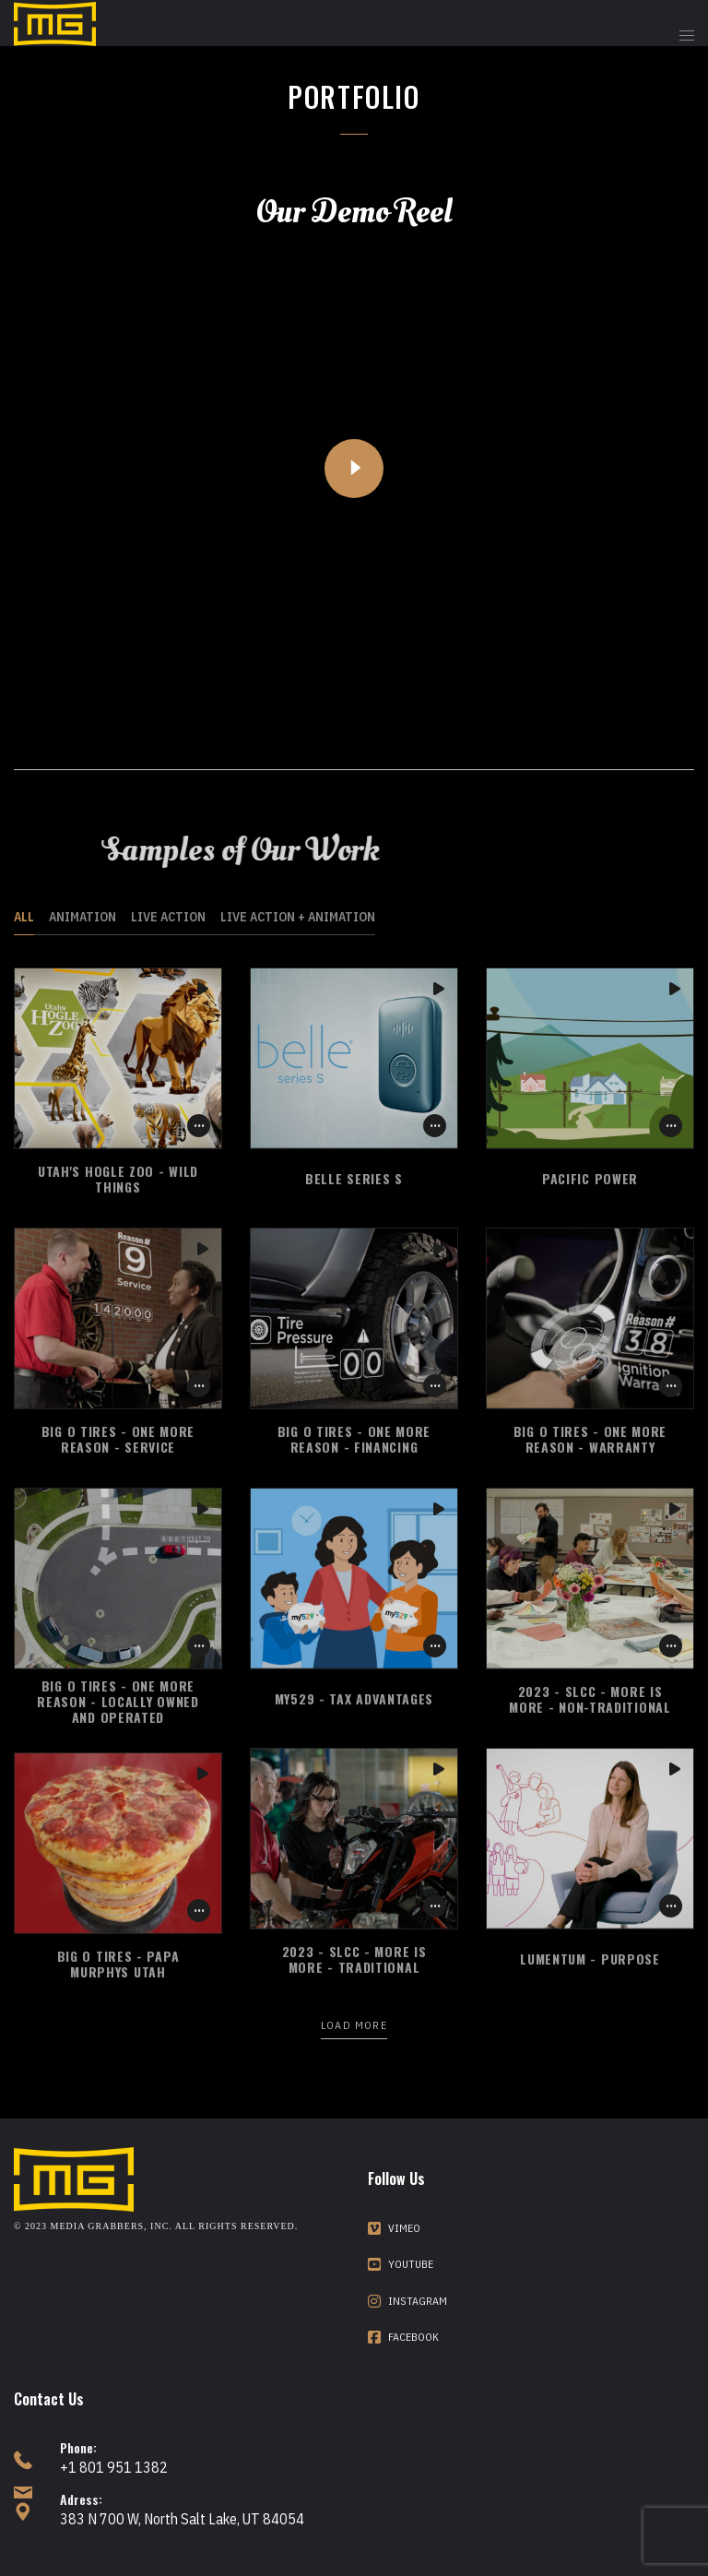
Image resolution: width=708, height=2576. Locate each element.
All (24, 916)
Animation (82, 916)
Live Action (168, 916)
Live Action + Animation (297, 916)
